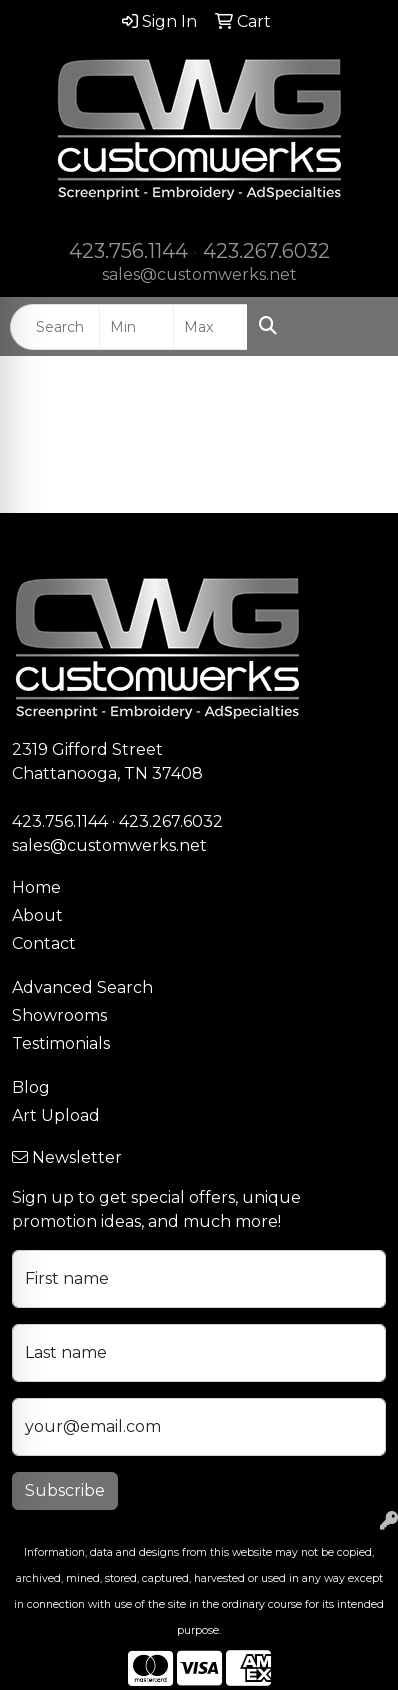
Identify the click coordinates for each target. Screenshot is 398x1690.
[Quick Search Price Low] (136, 327)
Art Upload (56, 1115)
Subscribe (65, 1490)
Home (36, 887)
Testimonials (61, 1043)
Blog (31, 1087)
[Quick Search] (55, 327)
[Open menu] (358, 327)
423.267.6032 (266, 251)
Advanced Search (82, 987)
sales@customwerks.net (199, 274)
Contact (44, 943)
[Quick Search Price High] (210, 327)
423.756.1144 (128, 251)
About (37, 915)
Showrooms (59, 1015)
